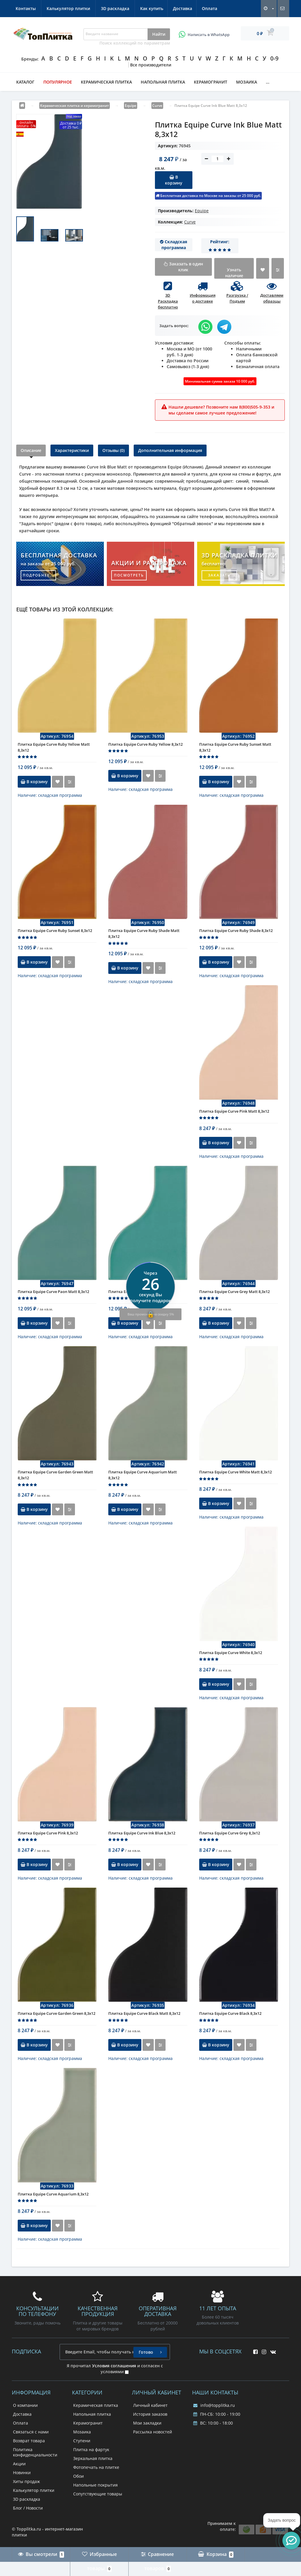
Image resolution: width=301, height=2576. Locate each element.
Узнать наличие (234, 272)
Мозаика (246, 82)
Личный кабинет (150, 2405)
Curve (190, 222)
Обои (78, 2476)
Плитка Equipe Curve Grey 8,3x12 (229, 1833)
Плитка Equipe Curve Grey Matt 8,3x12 (234, 1291)
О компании (25, 2405)
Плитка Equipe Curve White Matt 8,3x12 (235, 1472)
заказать (219, 575)
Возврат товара (29, 2440)
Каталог (25, 82)
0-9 (274, 58)
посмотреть (129, 575)
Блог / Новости (28, 2508)
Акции (19, 2463)
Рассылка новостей (152, 2432)
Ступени (81, 2440)
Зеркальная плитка (92, 2458)
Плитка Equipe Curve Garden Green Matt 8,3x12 (55, 1474)
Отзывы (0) (113, 450)
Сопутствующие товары (97, 2494)
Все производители (150, 65)
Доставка (59, 8)
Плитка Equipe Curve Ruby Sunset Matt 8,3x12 (235, 747)
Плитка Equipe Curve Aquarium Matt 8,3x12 (142, 1474)
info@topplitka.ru (214, 2405)
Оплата (87, 8)
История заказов (150, 2414)
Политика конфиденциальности (35, 2452)
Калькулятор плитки (158, 8)
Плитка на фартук (91, 2449)
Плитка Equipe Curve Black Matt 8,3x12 (144, 2013)
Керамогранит (210, 82)
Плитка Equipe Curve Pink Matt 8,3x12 (234, 1111)
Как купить (27, 8)
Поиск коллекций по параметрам (134, 43)
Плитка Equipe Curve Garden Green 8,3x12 (56, 2013)
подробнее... (38, 575)
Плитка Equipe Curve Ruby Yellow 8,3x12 (145, 744)
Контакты (116, 8)
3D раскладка (205, 8)
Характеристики (72, 450)
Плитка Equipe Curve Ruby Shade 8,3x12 (236, 930)
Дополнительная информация (170, 450)
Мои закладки (147, 2423)
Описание (31, 450)
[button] (291, 2540)
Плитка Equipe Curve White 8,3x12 (230, 1652)
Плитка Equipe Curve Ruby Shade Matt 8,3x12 (143, 933)
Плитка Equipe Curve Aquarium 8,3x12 (53, 2194)
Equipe (202, 210)
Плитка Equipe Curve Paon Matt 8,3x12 (53, 1291)
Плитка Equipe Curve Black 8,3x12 (230, 2013)
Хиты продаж (26, 2481)
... (267, 82)
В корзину (173, 180)
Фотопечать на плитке (96, 2467)
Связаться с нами (31, 2432)
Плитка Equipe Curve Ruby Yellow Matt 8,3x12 (54, 747)
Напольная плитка (163, 82)
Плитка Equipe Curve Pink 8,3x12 (48, 1833)
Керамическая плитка (106, 82)
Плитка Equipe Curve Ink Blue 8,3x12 (141, 1833)
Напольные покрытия (95, 2485)
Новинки (22, 2472)
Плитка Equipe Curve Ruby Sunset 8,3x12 (55, 930)
